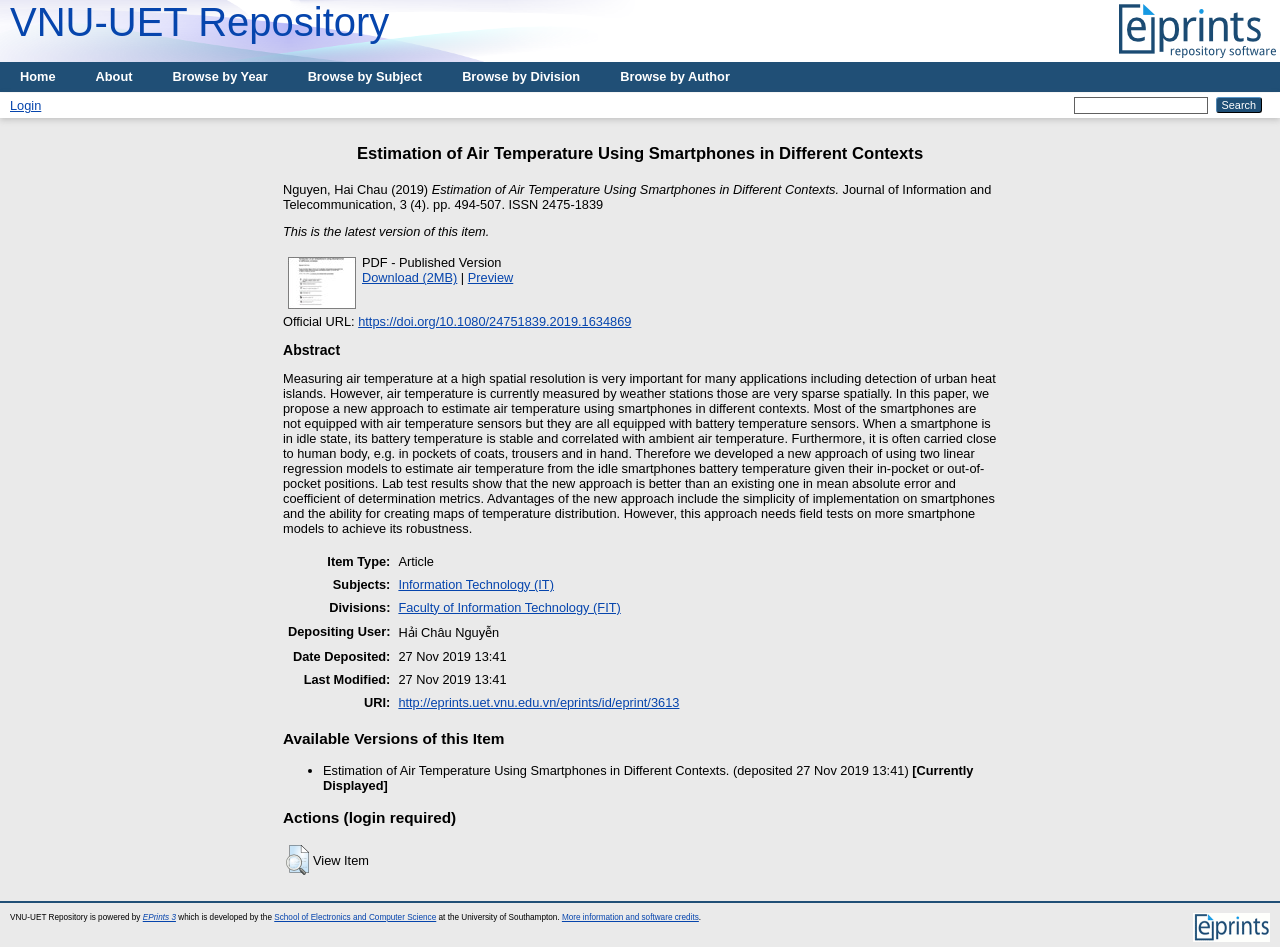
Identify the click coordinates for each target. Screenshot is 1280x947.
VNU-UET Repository (199, 22)
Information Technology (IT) (476, 584)
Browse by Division (521, 76)
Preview (491, 277)
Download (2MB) (409, 277)
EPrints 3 (159, 917)
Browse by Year (220, 76)
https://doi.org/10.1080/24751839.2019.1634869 (494, 321)
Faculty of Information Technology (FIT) (509, 607)
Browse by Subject (365, 76)
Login (25, 105)
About (114, 76)
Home (38, 76)
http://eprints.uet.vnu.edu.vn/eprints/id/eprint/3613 (538, 702)
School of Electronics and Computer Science (355, 917)
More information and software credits (630, 917)
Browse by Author (675, 76)
